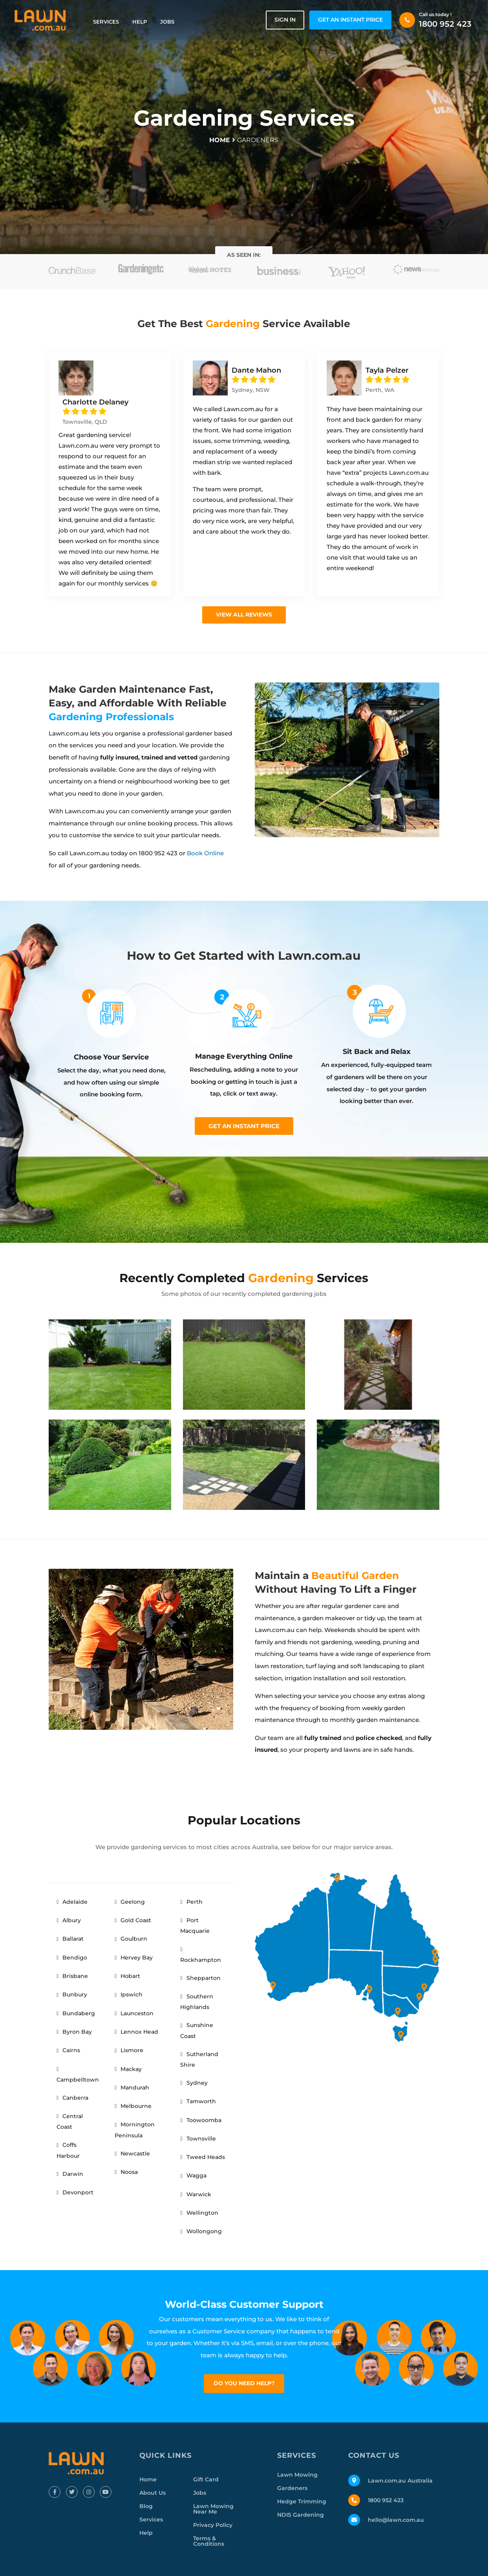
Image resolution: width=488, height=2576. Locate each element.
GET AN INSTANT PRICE (350, 19)
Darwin (72, 2173)
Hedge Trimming (301, 2501)
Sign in (285, 19)
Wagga (196, 2175)
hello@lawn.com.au (396, 2520)
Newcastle (135, 2153)
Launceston (137, 2013)
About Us (152, 2492)
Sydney (197, 2082)
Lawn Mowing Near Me (213, 2509)
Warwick (198, 2194)
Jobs (167, 21)
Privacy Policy (212, 2524)
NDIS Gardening (300, 2514)
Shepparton (203, 1977)
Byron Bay (77, 2031)
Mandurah (135, 2087)
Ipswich (132, 1994)
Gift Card (206, 2479)
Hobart (130, 1976)
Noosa (129, 2171)
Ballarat (73, 1938)
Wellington (202, 2212)
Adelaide (75, 1901)
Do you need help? (244, 2383)
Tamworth (201, 2101)
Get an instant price (244, 1126)
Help (139, 21)
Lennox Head (139, 2031)
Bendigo (74, 1957)
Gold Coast (136, 1920)
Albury (71, 1920)
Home (148, 2479)
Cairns (71, 2050)
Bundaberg (78, 2013)
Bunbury (74, 1994)
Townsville (201, 2138)
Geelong (133, 1901)
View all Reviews (244, 614)
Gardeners (292, 2488)
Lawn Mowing (297, 2474)
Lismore (132, 2050)
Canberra (75, 2097)
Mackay (131, 2069)
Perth (194, 1901)
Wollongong (204, 2231)
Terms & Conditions (208, 2541)
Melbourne (136, 2105)
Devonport (77, 2192)
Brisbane (75, 1976)
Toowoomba (203, 2120)
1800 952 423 (445, 24)
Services (106, 21)
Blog (146, 2506)
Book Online (205, 853)
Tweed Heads (205, 2157)
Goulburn (134, 1938)
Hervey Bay (137, 1957)
